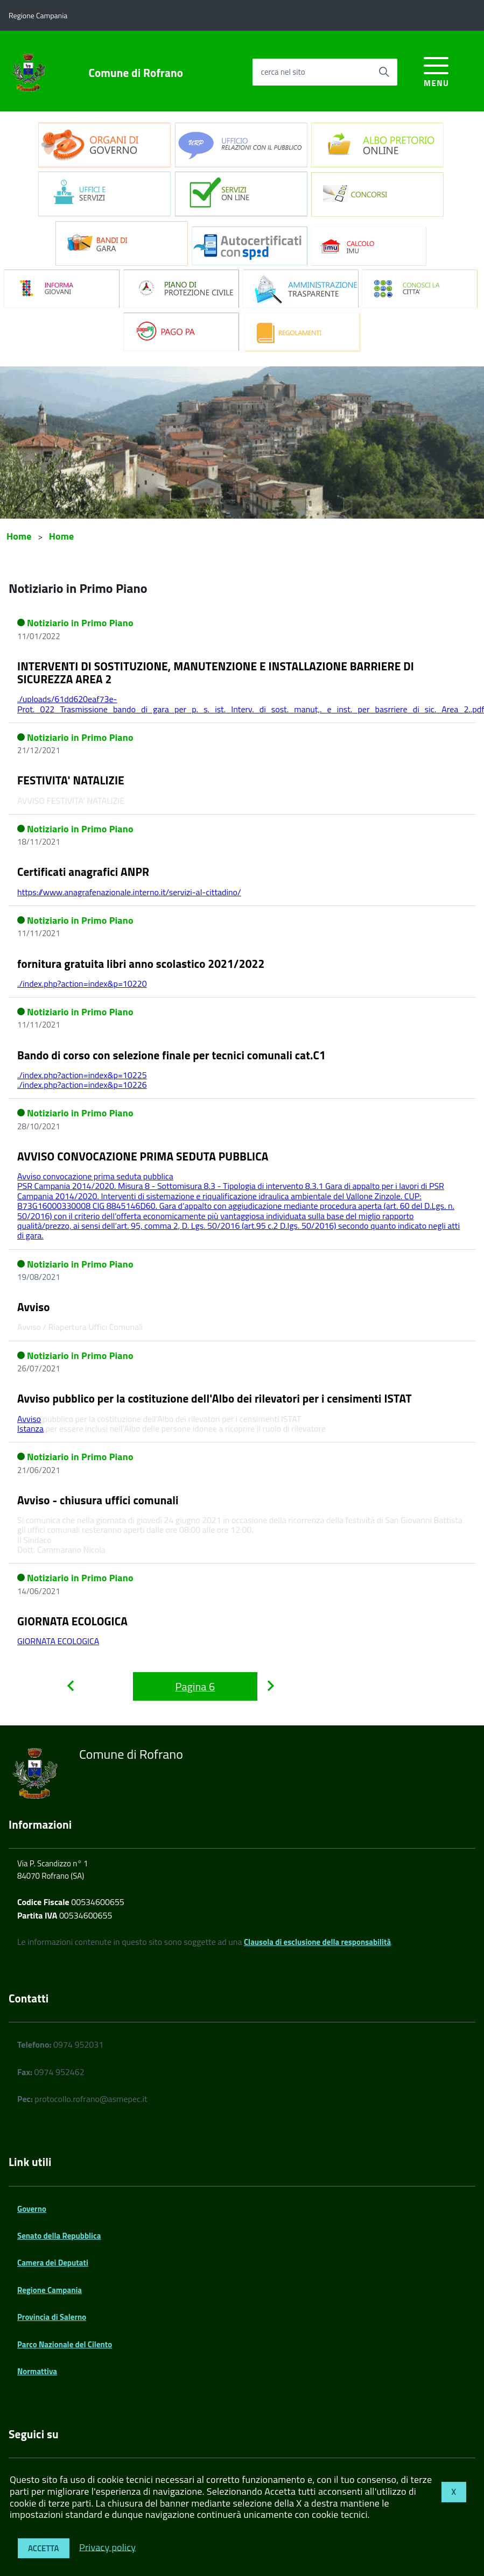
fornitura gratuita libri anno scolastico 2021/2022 (140, 963)
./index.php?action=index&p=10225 (82, 1074)
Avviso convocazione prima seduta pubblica (95, 1176)
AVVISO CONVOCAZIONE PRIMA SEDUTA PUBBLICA (143, 1156)
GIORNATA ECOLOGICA (72, 1621)
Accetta (43, 2548)
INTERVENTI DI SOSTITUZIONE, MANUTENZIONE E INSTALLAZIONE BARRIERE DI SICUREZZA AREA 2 (215, 672)
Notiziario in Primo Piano (80, 622)
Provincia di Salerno (51, 2317)
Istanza (30, 1428)
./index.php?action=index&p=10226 (82, 1084)
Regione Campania (49, 2290)
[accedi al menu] (436, 70)
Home (19, 536)
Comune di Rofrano (136, 73)
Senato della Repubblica (59, 2236)
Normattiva (37, 2371)
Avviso (33, 1306)
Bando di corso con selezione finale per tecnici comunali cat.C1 (171, 1055)
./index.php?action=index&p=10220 (82, 983)
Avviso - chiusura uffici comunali (98, 1500)
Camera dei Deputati (52, 2262)
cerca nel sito (283, 71)
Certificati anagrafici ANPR (83, 871)
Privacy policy (107, 2546)
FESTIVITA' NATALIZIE (70, 780)
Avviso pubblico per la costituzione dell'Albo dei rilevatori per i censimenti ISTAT (214, 1398)
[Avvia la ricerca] (383, 72)
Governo (31, 2209)
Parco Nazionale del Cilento (64, 2344)
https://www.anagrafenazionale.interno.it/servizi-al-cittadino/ (129, 892)
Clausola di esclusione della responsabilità (317, 1942)
